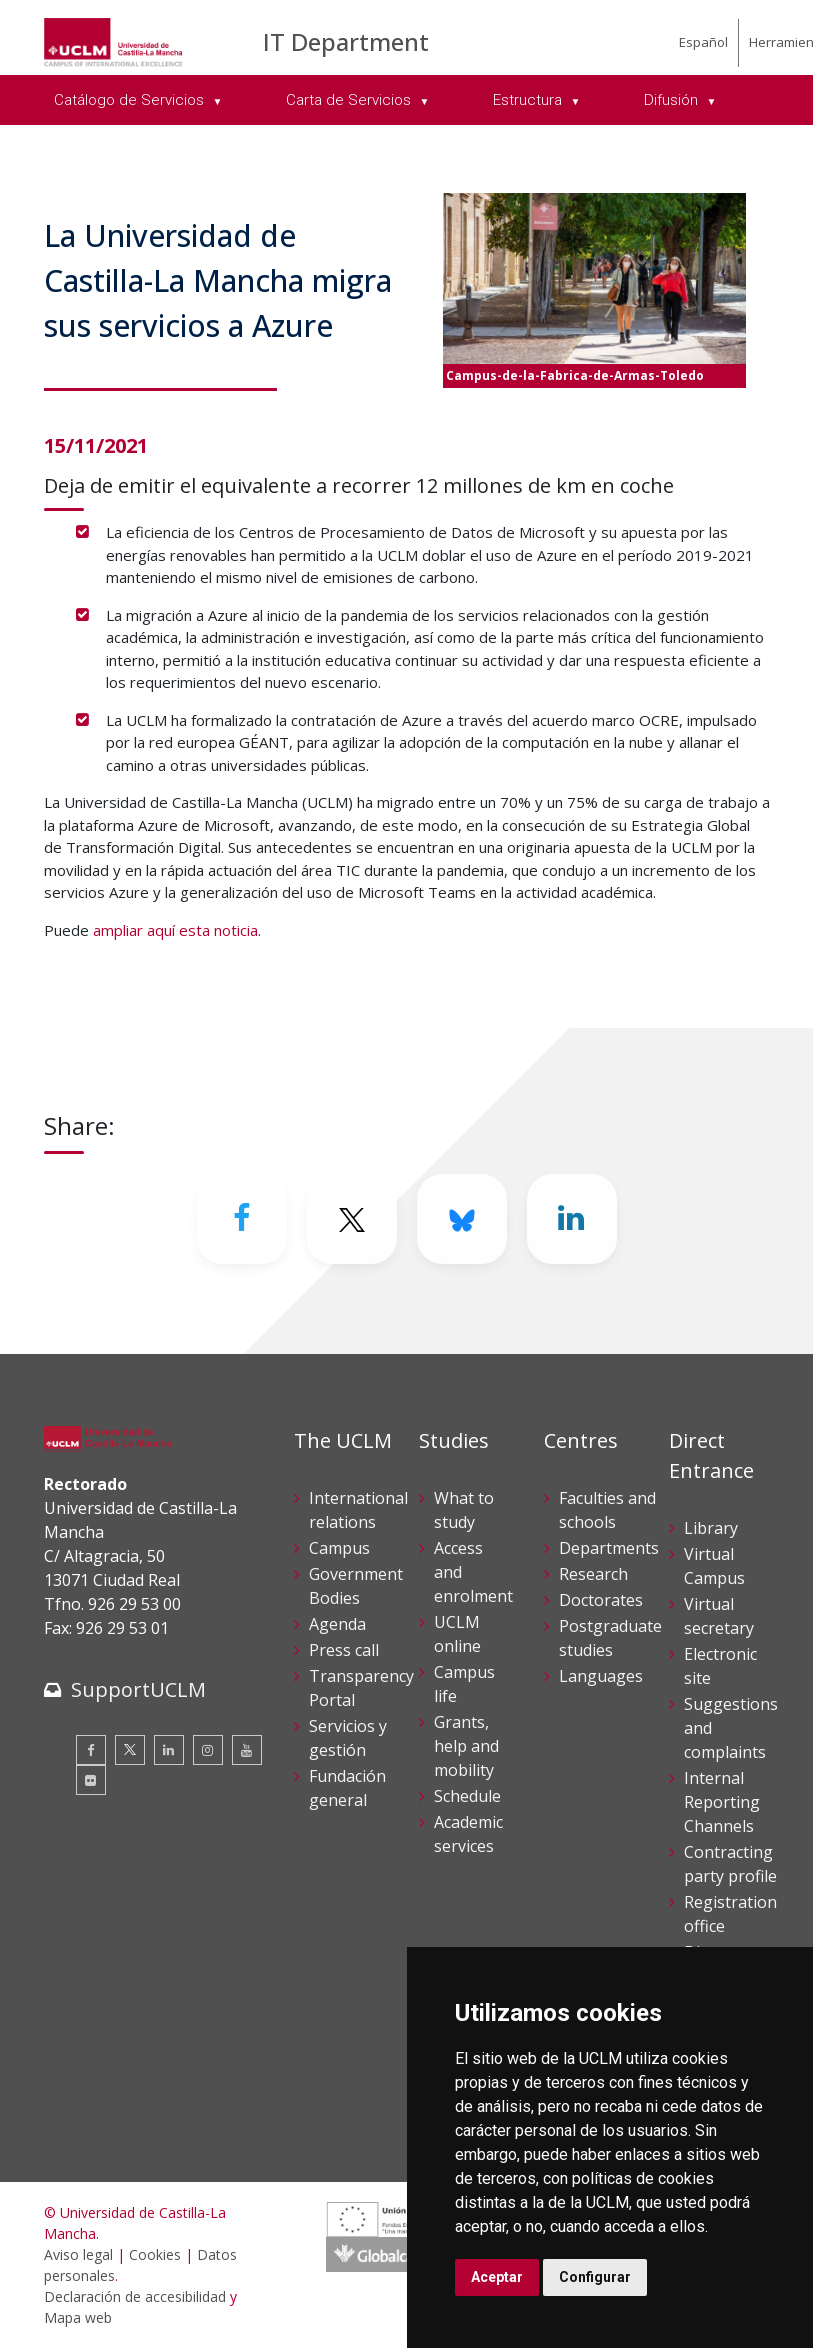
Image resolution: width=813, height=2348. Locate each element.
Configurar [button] (595, 2277)
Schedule (467, 1796)
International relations (358, 1510)
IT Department (346, 41)
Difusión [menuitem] (673, 100)
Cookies (155, 2254)
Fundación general (347, 1788)
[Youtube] (247, 1750)
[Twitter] (352, 1219)
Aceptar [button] (497, 2277)
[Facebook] (242, 1219)
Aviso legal (78, 2254)
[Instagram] (208, 1750)
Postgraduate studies (610, 1638)
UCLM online (457, 1634)
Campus (339, 1548)
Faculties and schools (607, 1510)
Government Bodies (356, 1586)
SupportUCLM (138, 1689)
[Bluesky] (462, 1219)
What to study (464, 1510)
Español (703, 42)
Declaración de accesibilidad (135, 2296)
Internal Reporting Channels (722, 1802)
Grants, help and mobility (466, 1746)
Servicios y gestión (348, 1738)
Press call (344, 1650)
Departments (609, 1548)
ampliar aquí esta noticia (175, 930)
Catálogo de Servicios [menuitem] (131, 100)
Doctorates (601, 1600)
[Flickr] (91, 1780)
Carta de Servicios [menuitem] (350, 100)
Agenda (337, 1624)
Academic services (468, 1834)
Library (711, 1528)
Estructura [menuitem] (529, 100)
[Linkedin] (572, 1219)
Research (593, 1574)
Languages (601, 1676)
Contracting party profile (730, 1864)
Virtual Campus (714, 1566)
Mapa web (78, 2317)
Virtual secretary (719, 1616)
